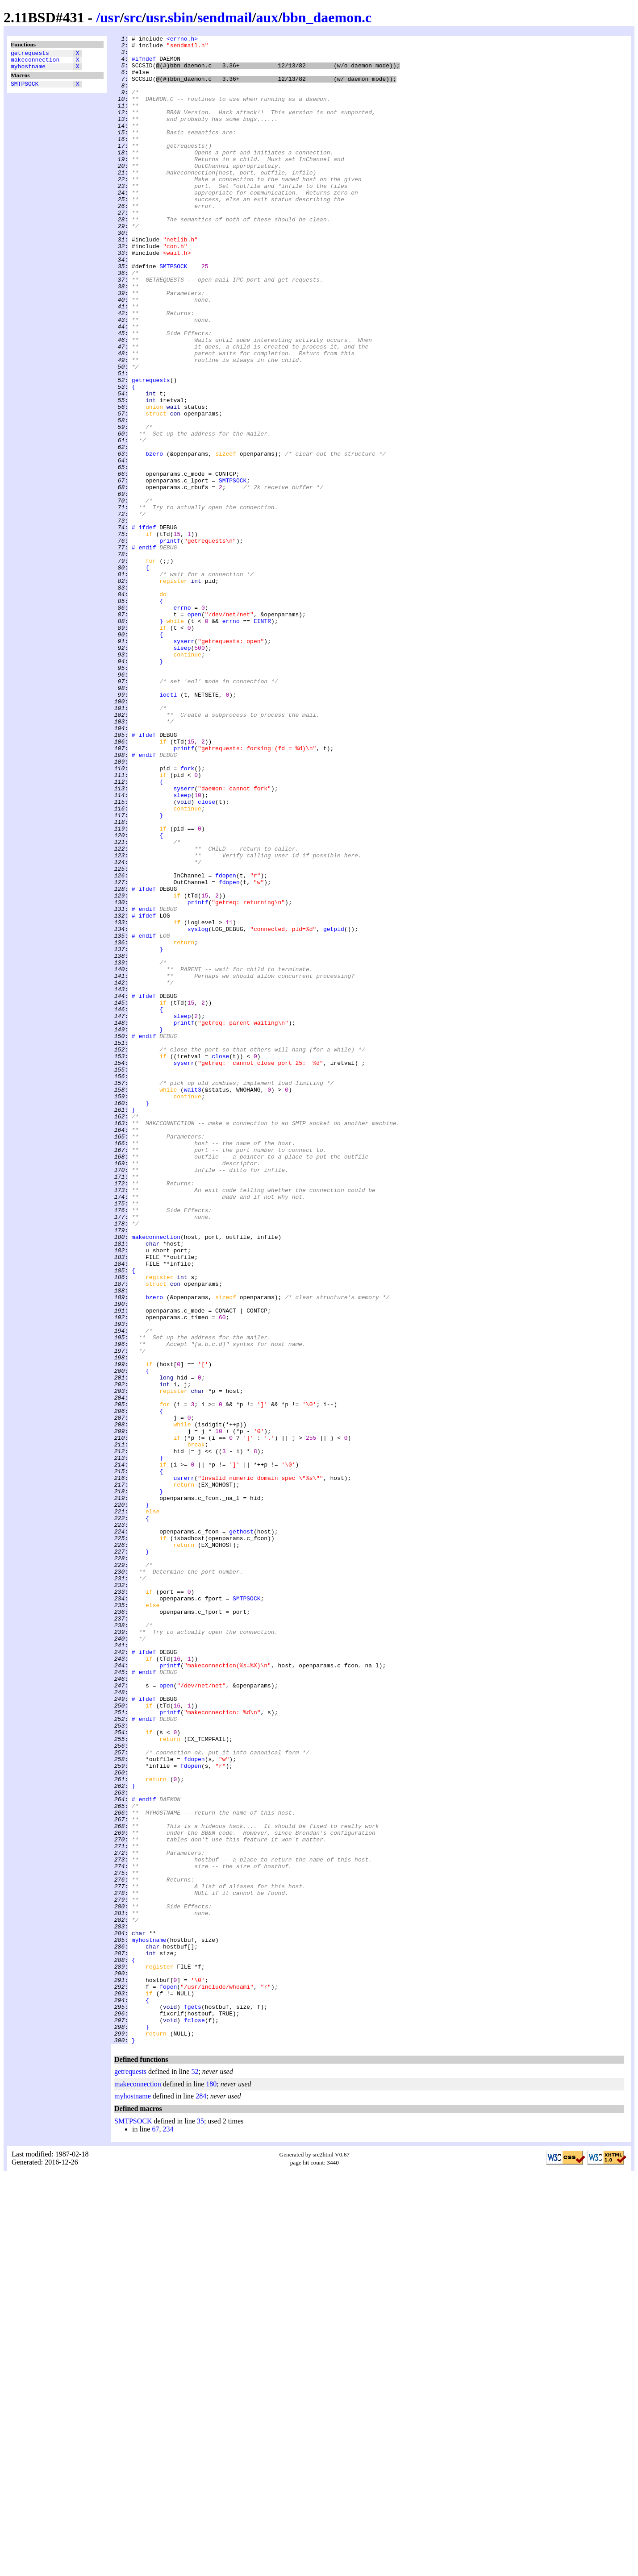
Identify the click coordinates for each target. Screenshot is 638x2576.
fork (187, 915)
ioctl (168, 827)
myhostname (28, 70)
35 (200, 2522)
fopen (168, 2377)
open (194, 731)
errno (182, 723)
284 (201, 2497)
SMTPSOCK (24, 89)
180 (211, 2485)
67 (155, 2530)
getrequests (30, 54)
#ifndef (144, 64)
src (133, 17)
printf (169, 642)
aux (267, 17)
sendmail (224, 17)
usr (110, 17)
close (206, 955)
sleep (182, 771)
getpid (333, 1108)
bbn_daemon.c (326, 17)
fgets (192, 2401)
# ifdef (144, 626)
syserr (183, 763)
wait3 (192, 1301)
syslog (198, 1108)
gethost (241, 1831)
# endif (144, 650)
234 (168, 2530)
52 (194, 2473)
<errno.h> (182, 40)
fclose (194, 2418)
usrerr (183, 1767)
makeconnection (35, 62)
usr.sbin (169, 17)
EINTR (262, 739)
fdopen (225, 1044)
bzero (154, 538)
